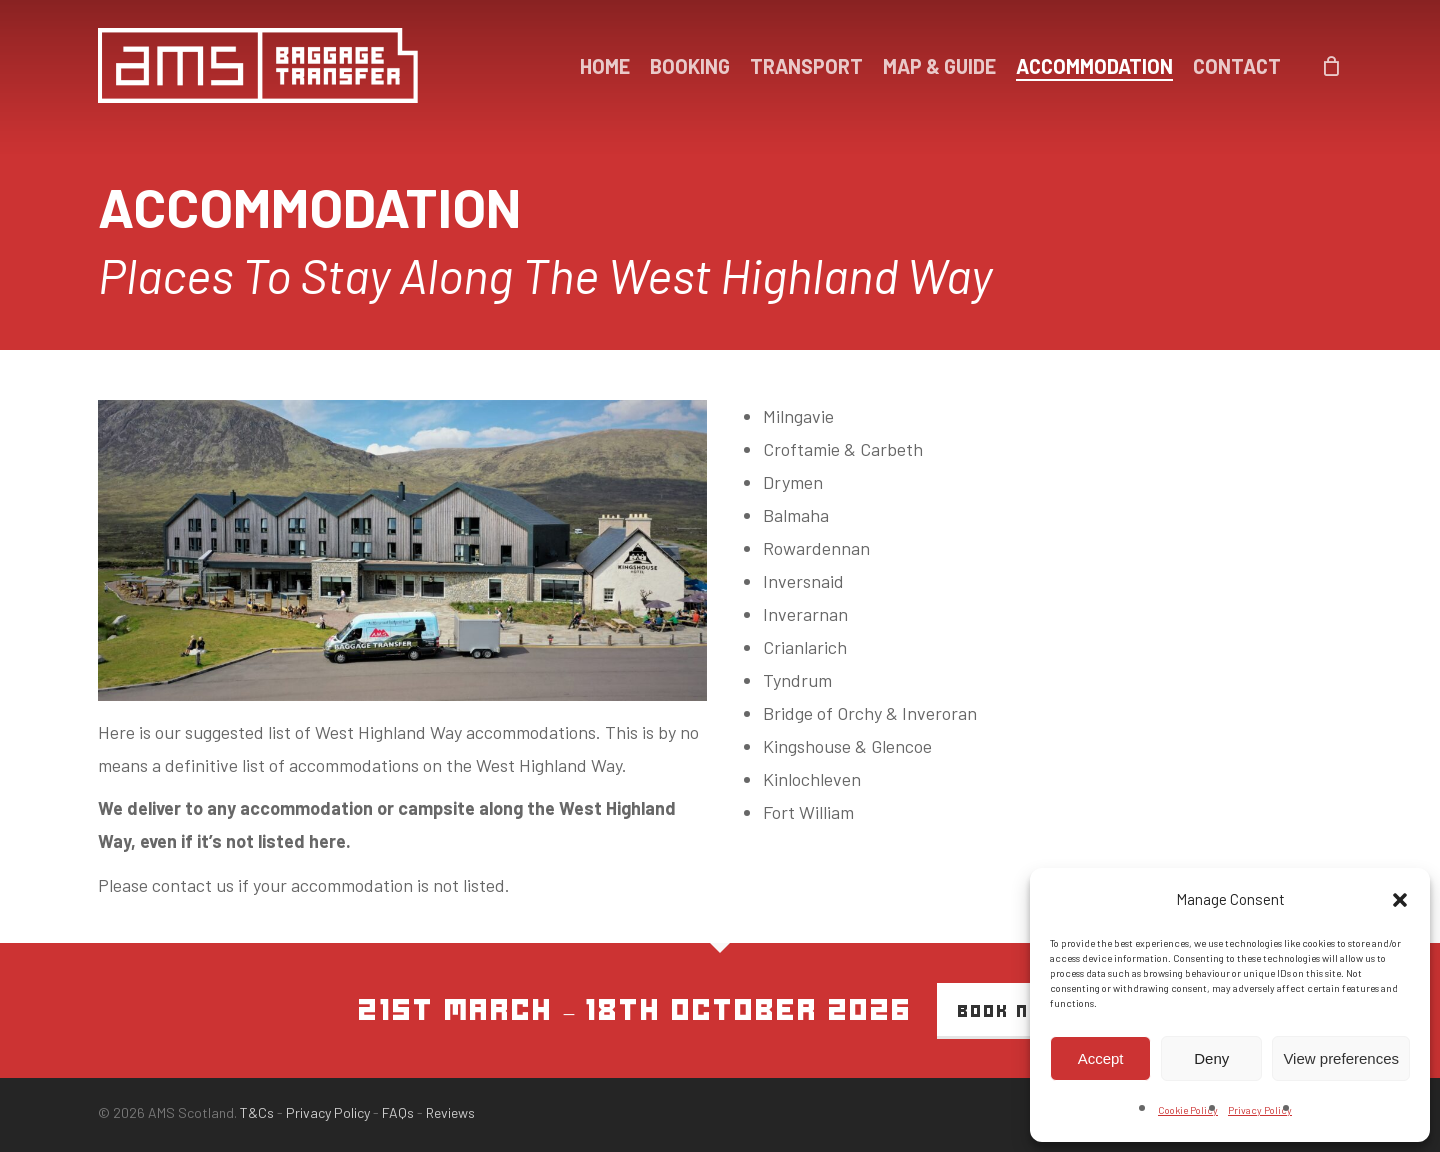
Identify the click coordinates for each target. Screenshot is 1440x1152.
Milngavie (798, 416)
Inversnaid (803, 581)
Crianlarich (805, 647)
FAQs (398, 1112)
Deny (1211, 1058)
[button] (1400, 900)
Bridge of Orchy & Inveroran (870, 713)
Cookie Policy (1188, 1110)
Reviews (450, 1112)
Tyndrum (797, 680)
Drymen (793, 482)
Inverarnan (805, 614)
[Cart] (1332, 66)
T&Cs (257, 1112)
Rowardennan (816, 548)
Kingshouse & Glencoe (847, 746)
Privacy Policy (1260, 1110)
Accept (1101, 1058)
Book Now (1009, 1011)
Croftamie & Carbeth (843, 449)
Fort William (808, 812)
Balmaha (796, 515)
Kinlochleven (812, 779)
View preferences (1341, 1058)
